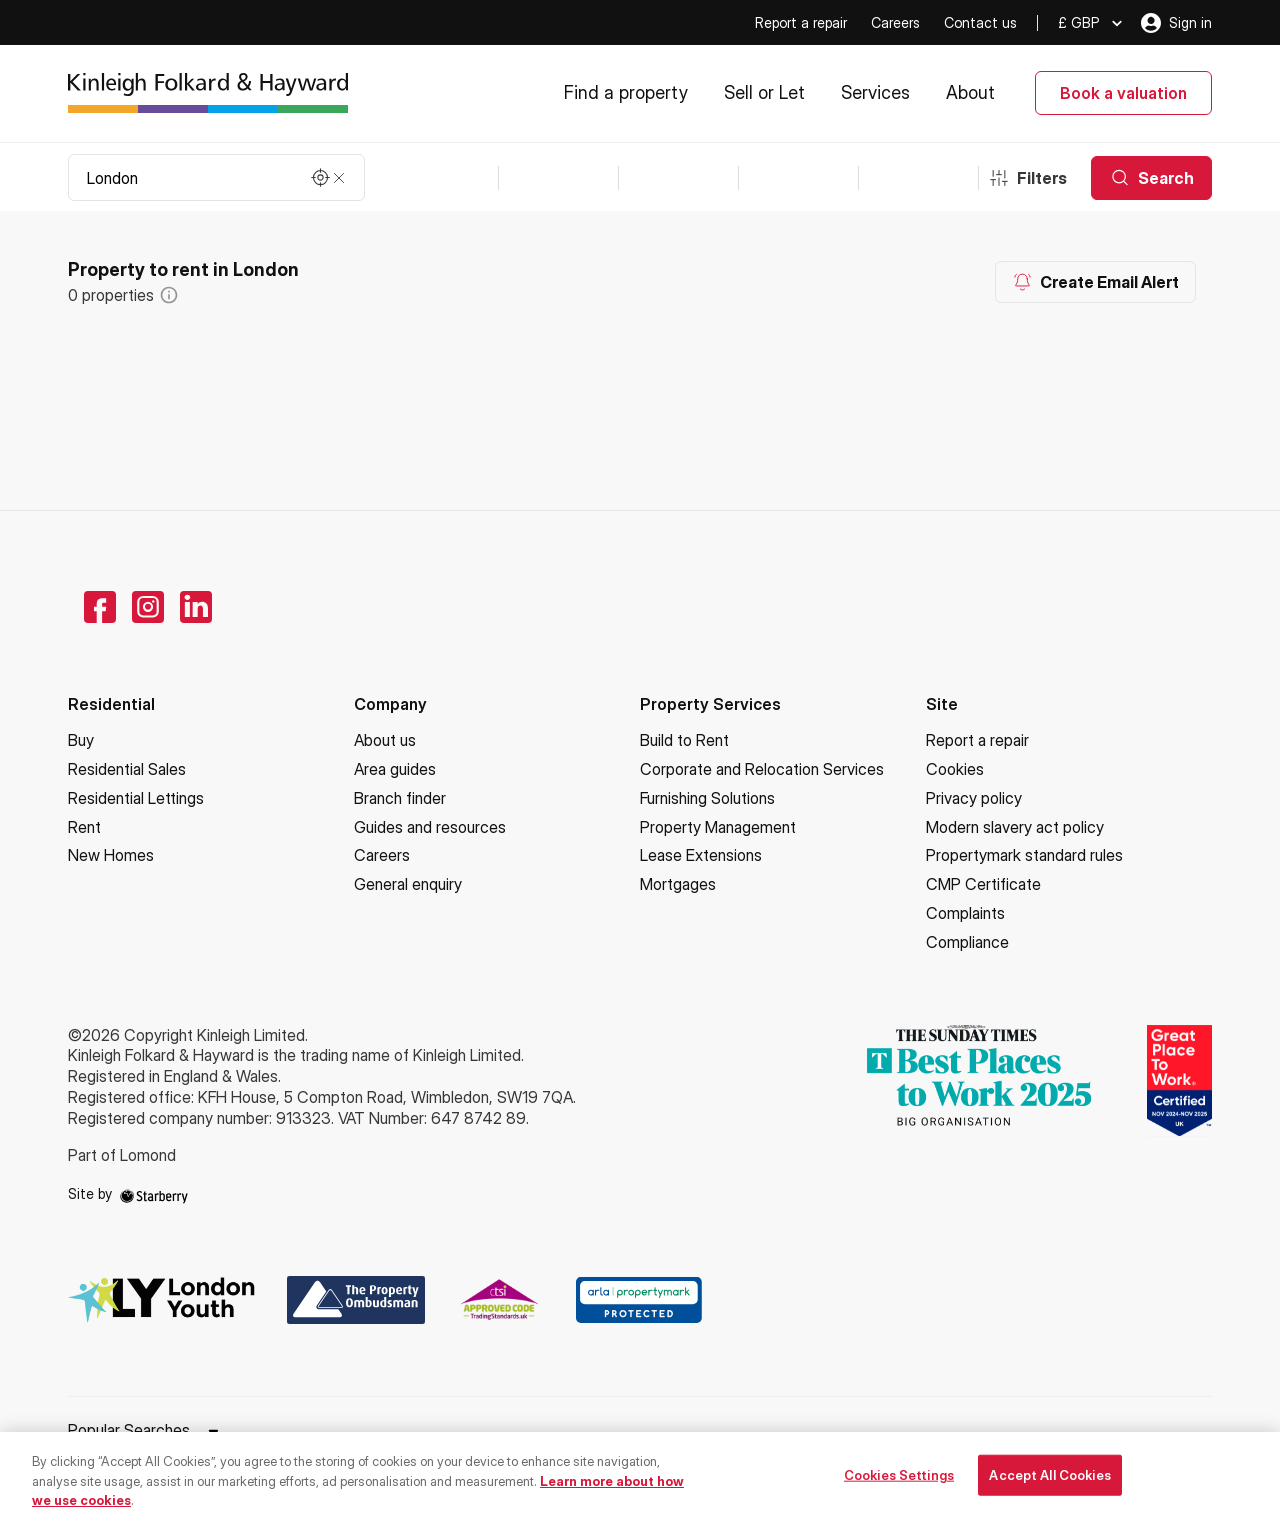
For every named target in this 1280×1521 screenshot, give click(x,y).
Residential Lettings (136, 798)
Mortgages (678, 884)
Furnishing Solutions (707, 798)
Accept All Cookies (1049, 1482)
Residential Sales (127, 769)
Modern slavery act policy (1015, 827)
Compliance (967, 942)
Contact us (980, 22)
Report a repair (801, 22)
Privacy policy (974, 798)
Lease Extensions (701, 855)
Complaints (965, 913)
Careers (895, 22)
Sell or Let (764, 92)
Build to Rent (684, 740)
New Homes (111, 855)
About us (385, 740)
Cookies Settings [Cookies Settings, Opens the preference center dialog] (899, 1482)
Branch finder (400, 798)
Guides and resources (430, 827)
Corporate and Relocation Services (762, 769)
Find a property (626, 92)
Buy (81, 740)
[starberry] (154, 1193)
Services (875, 92)
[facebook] (100, 607)
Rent (84, 827)
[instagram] (148, 607)
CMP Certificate (983, 884)
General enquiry (408, 884)
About (970, 92)
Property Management (718, 827)
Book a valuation (1123, 93)
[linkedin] (196, 607)
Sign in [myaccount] (1176, 23)
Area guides (395, 769)
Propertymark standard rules (1024, 855)
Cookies (955, 769)
